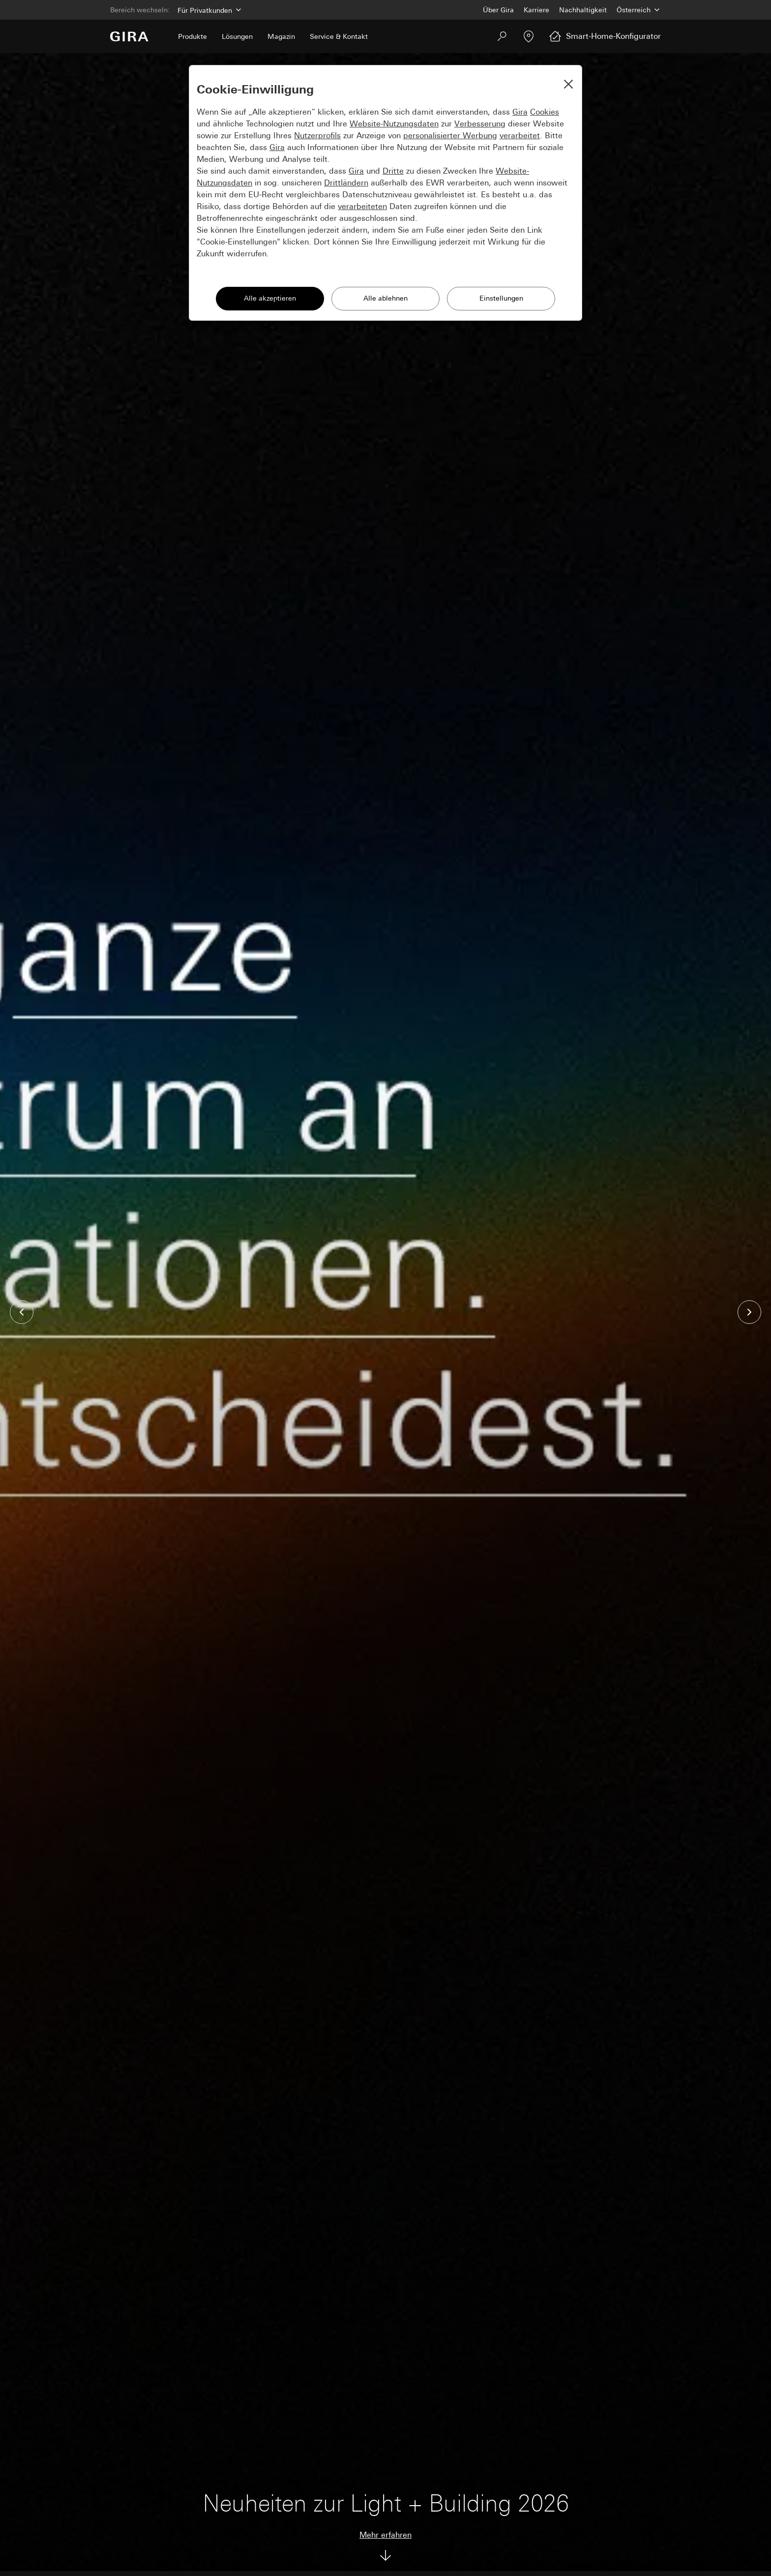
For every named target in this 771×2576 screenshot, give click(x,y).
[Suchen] (502, 36)
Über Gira (498, 10)
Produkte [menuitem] (192, 36)
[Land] (639, 10)
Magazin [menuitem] (281, 36)
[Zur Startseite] (129, 36)
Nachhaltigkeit (583, 10)
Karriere (536, 10)
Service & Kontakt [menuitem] (339, 36)
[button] (21, 1312)
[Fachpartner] (528, 36)
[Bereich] (208, 10)
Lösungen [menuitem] (237, 36)
